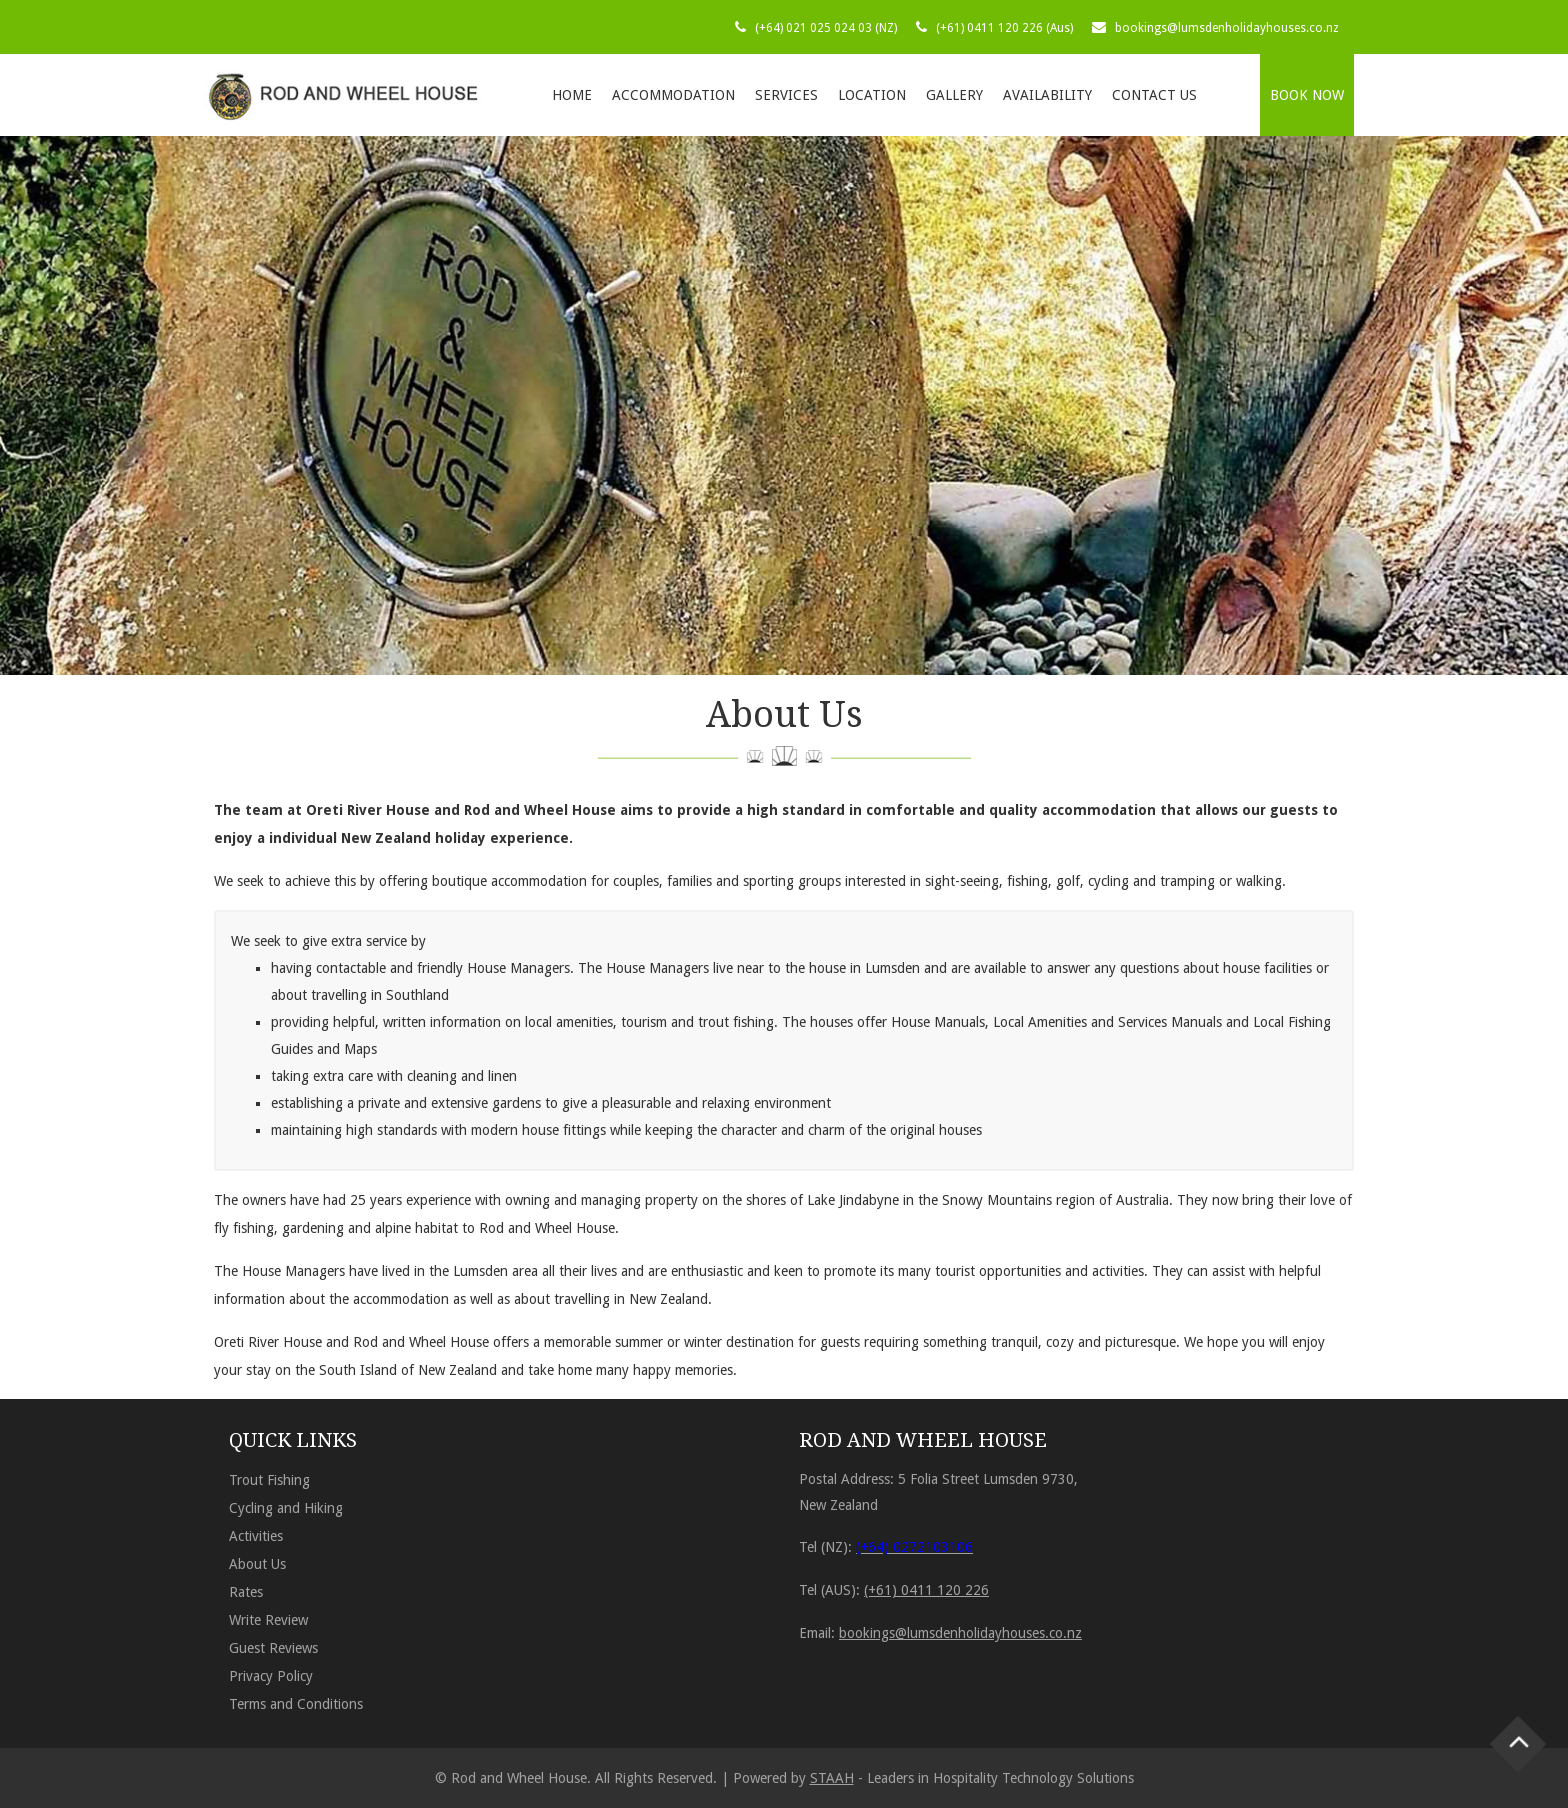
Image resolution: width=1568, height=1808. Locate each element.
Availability (1047, 95)
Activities (256, 1536)
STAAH (832, 1778)
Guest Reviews (273, 1648)
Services (786, 95)
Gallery (954, 95)
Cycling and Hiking (286, 1508)
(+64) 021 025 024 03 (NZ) (826, 28)
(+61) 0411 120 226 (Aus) (1004, 28)
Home (572, 95)
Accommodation (673, 95)
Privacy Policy (271, 1676)
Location (872, 95)
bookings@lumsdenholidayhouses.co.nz (1227, 28)
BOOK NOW (1307, 95)
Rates (246, 1592)
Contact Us (1154, 95)
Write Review (268, 1620)
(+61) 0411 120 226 (926, 1590)
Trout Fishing (269, 1480)
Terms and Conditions (296, 1704)
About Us (257, 1564)
